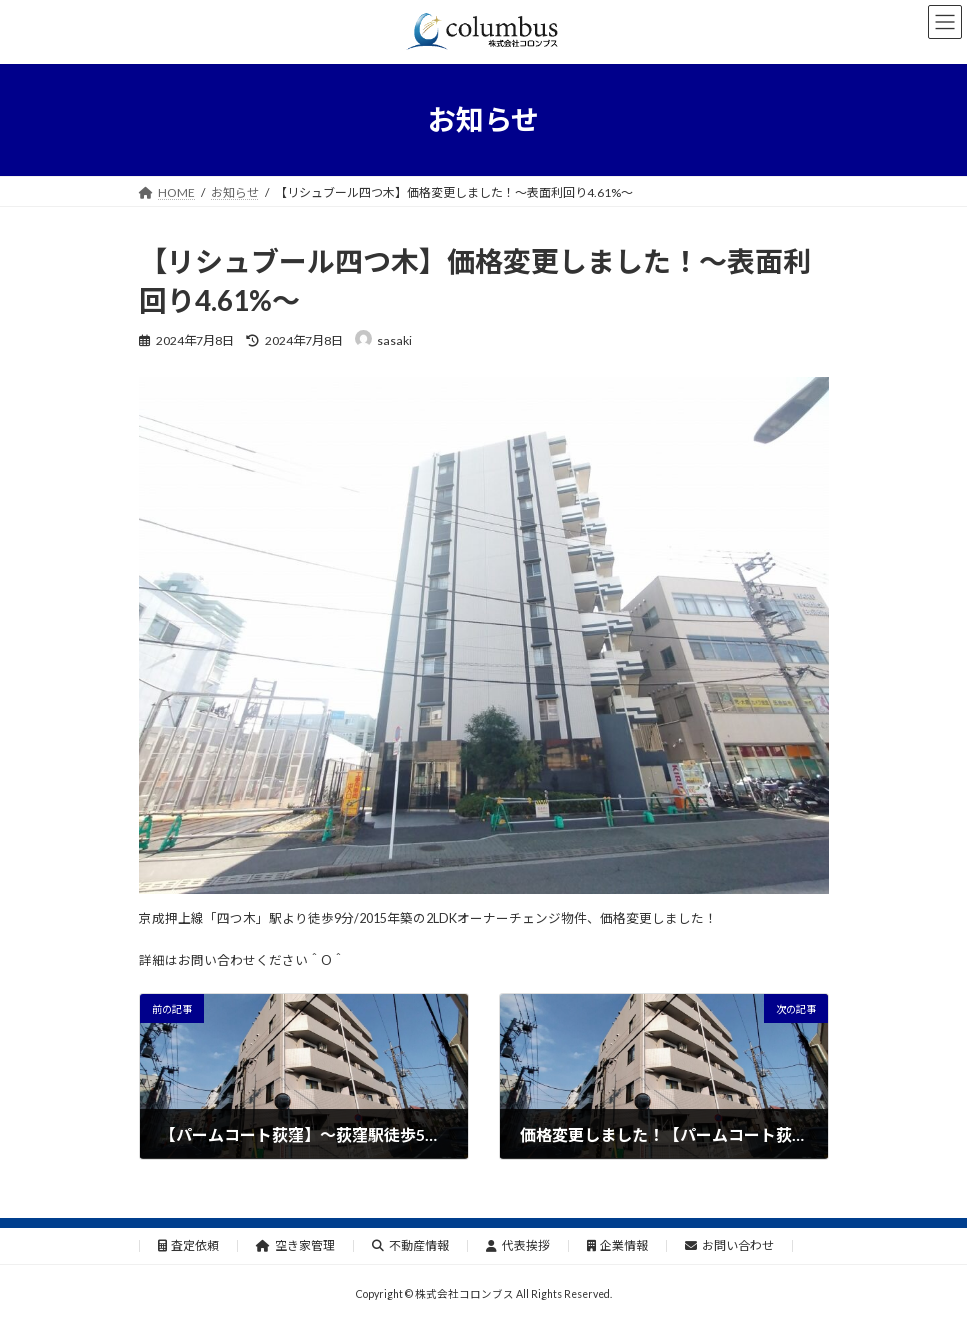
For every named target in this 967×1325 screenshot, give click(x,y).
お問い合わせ (729, 1245)
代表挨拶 (518, 1245)
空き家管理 (295, 1245)
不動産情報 (410, 1245)
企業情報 (618, 1245)
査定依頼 (189, 1245)
